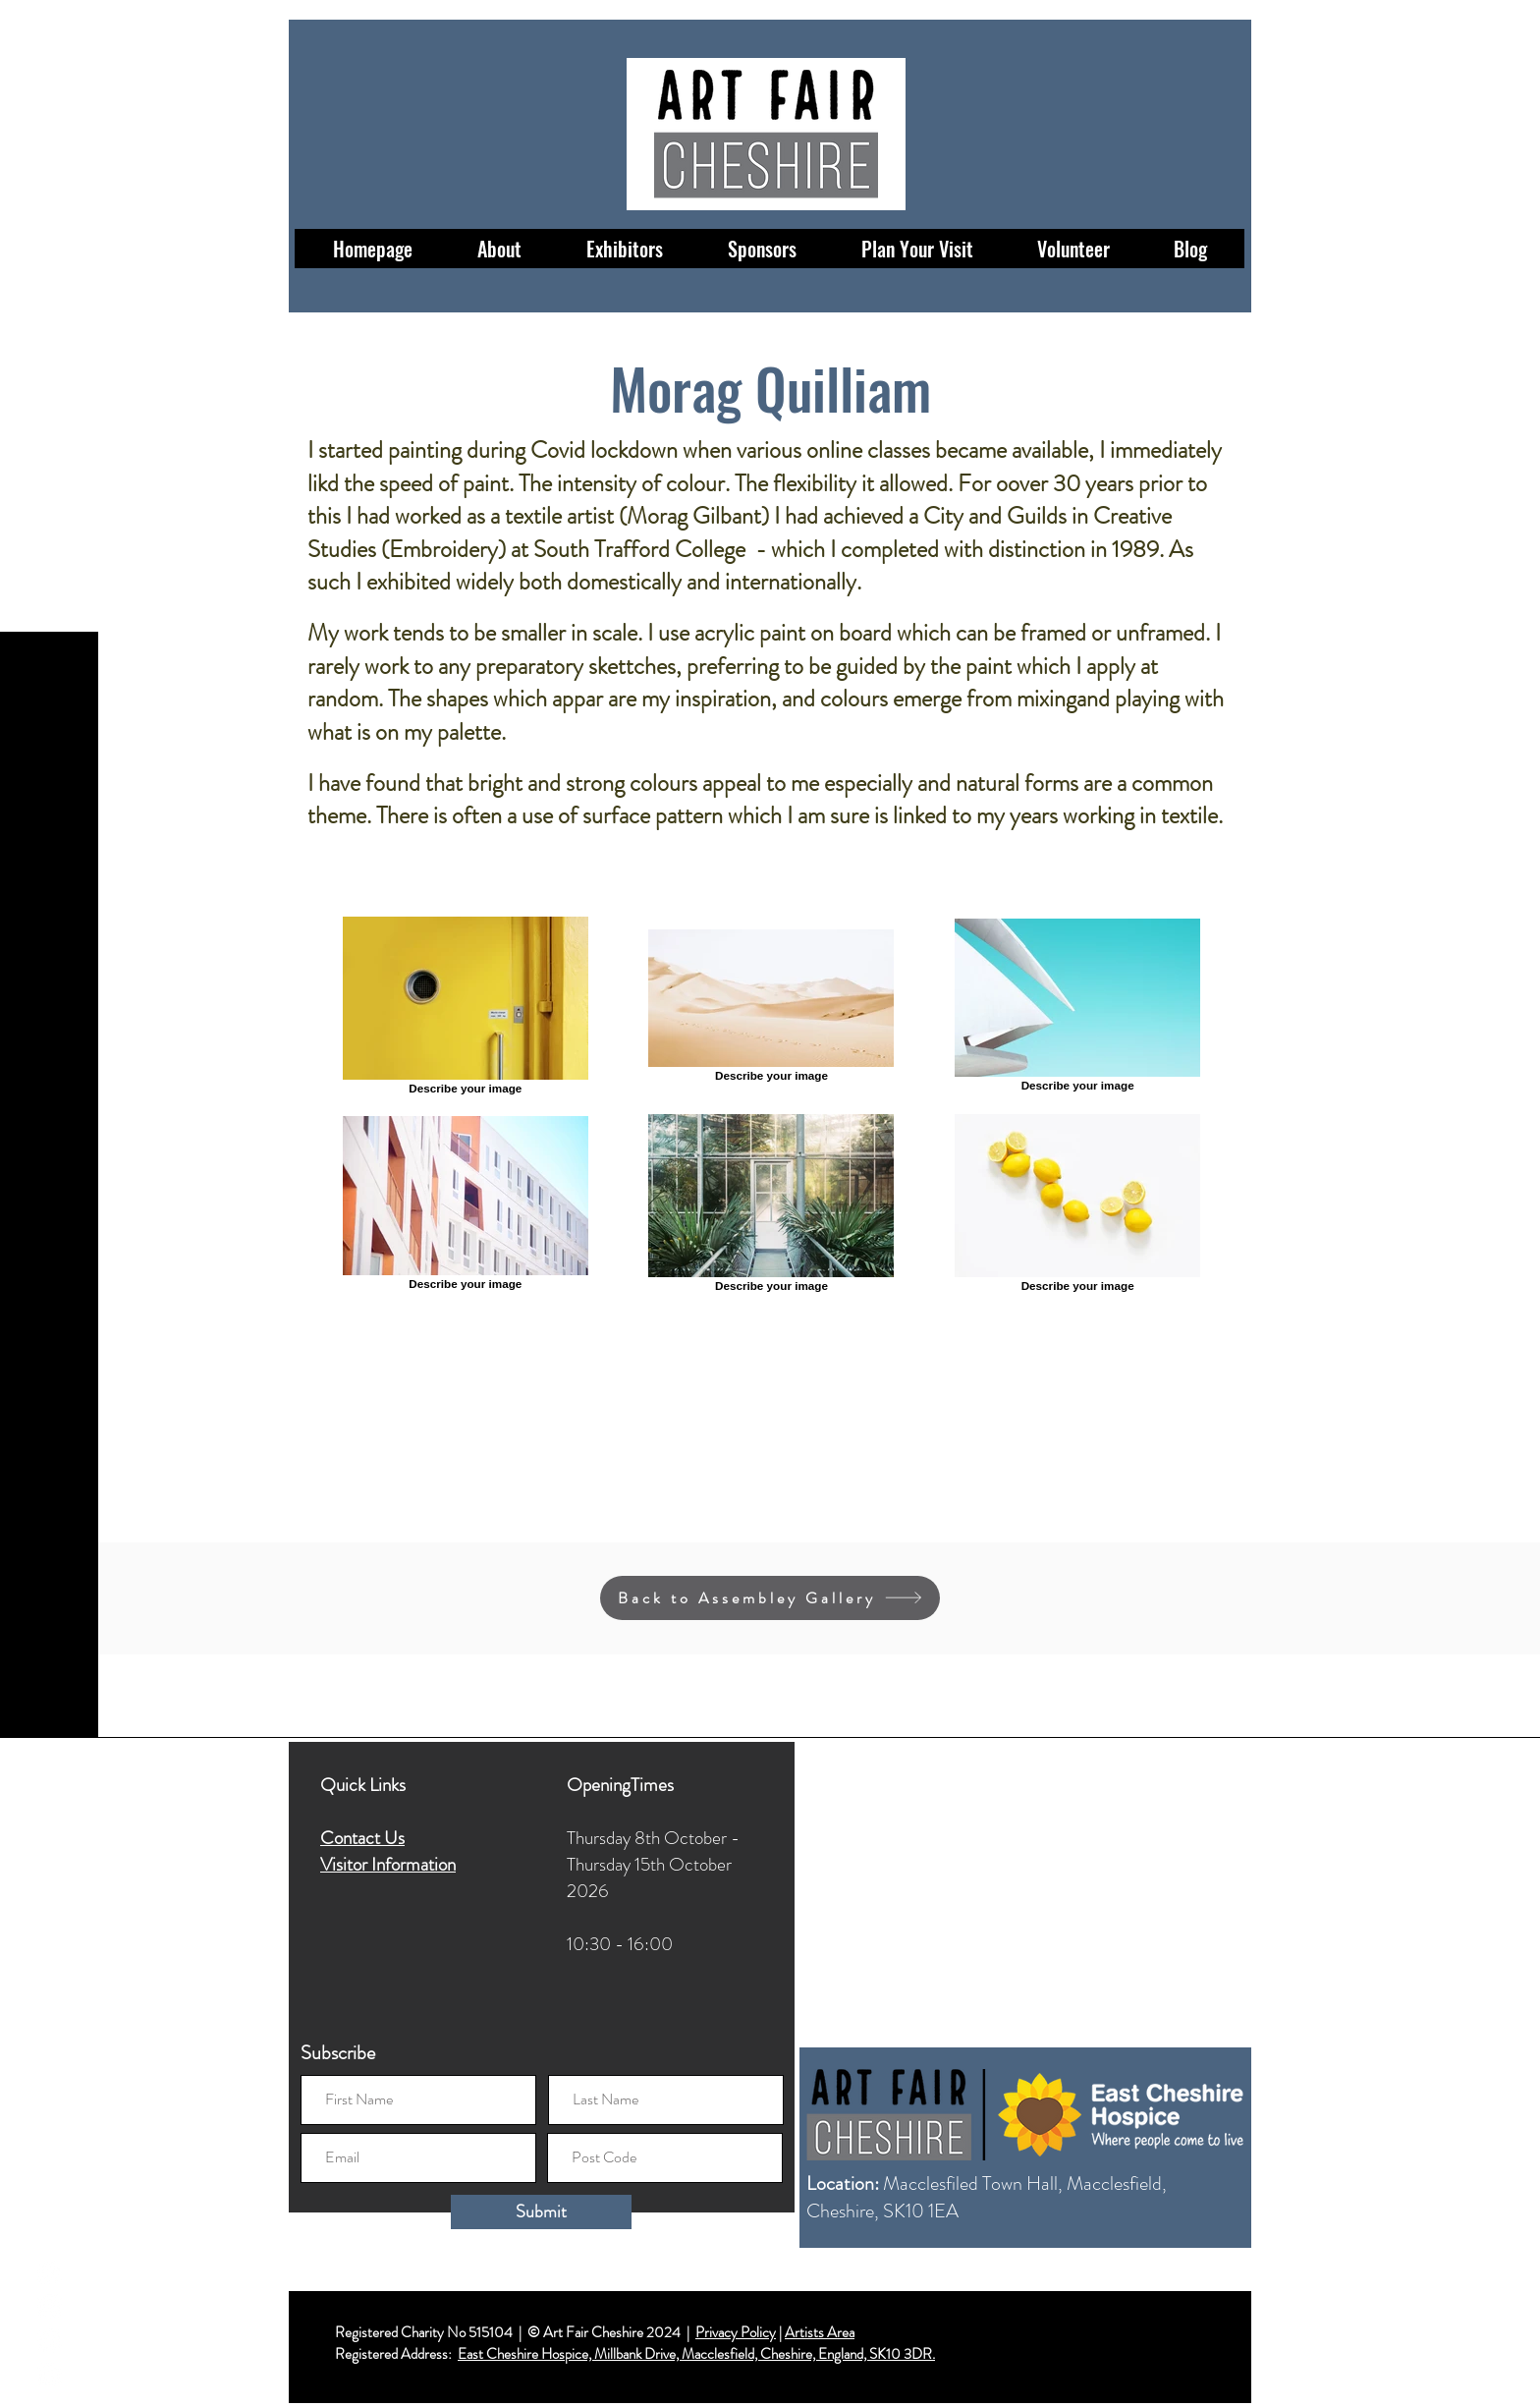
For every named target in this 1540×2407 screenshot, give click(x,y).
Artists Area (819, 2332)
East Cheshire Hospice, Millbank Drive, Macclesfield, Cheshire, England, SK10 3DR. (696, 2354)
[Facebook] (49, 2272)
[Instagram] (49, 2306)
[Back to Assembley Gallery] (770, 1598)
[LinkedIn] (49, 2375)
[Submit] (541, 2212)
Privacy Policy (735, 2332)
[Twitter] (49, 2340)
